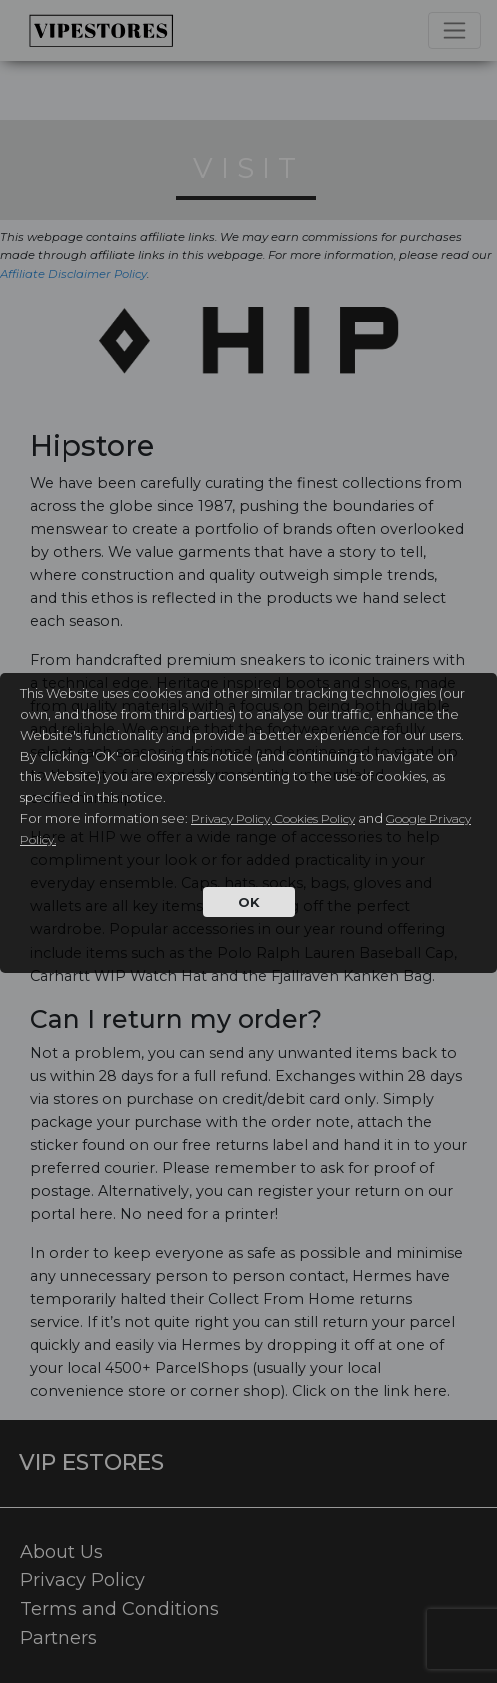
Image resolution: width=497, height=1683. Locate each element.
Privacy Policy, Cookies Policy (273, 818)
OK (249, 902)
